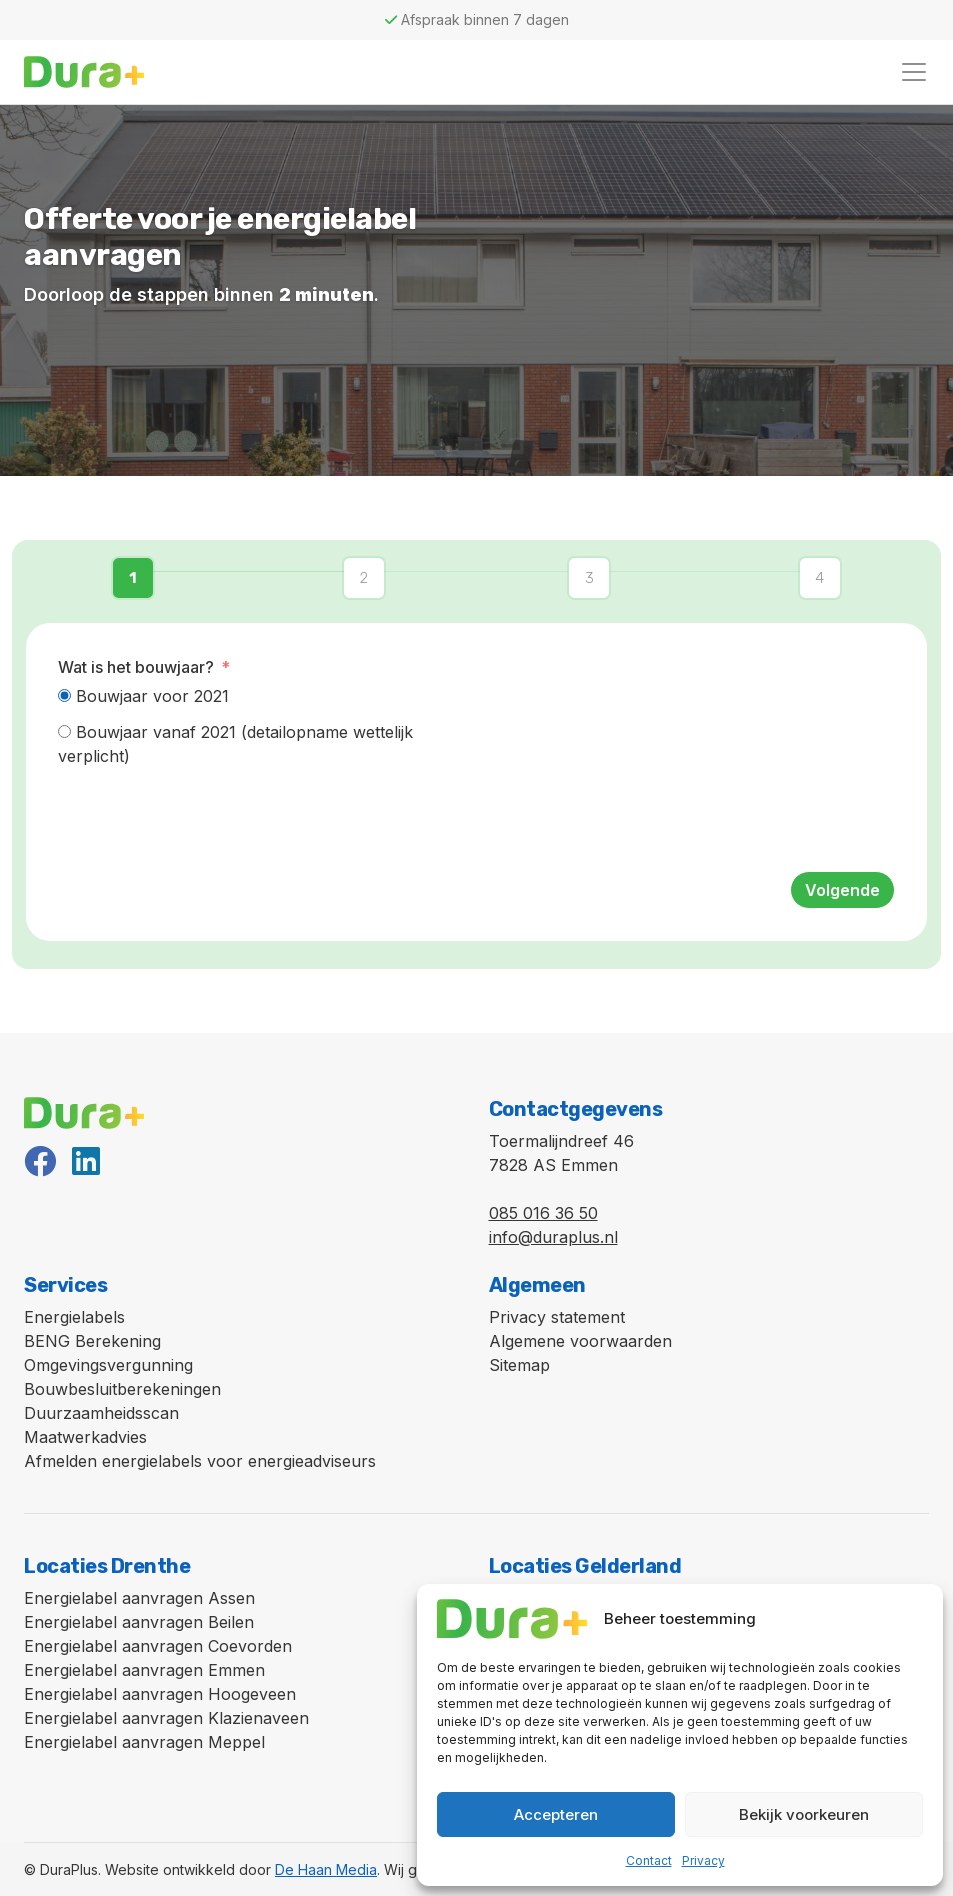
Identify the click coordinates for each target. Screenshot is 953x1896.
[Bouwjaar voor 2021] (64, 695)
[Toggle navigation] (914, 72)
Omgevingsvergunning (108, 1365)
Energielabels (74, 1317)
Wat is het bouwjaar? (136, 667)
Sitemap (519, 1365)
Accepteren (556, 1814)
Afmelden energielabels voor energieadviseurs (200, 1461)
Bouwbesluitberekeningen (122, 1389)
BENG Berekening (92, 1341)
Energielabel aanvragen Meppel (144, 1742)
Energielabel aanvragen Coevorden (158, 1646)
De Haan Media (326, 1869)
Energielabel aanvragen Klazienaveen (166, 1718)
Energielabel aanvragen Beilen (139, 1622)
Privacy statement (557, 1317)
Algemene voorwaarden (580, 1341)
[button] (138, 578)
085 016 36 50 (543, 1213)
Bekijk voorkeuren (804, 1814)
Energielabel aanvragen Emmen (144, 1670)
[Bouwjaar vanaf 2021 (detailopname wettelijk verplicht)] (64, 731)
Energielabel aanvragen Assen (139, 1598)
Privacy (703, 1860)
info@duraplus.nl (553, 1237)
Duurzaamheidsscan (101, 1413)
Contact (649, 1860)
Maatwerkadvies (85, 1437)
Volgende (842, 890)
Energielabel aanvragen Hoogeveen (160, 1694)
